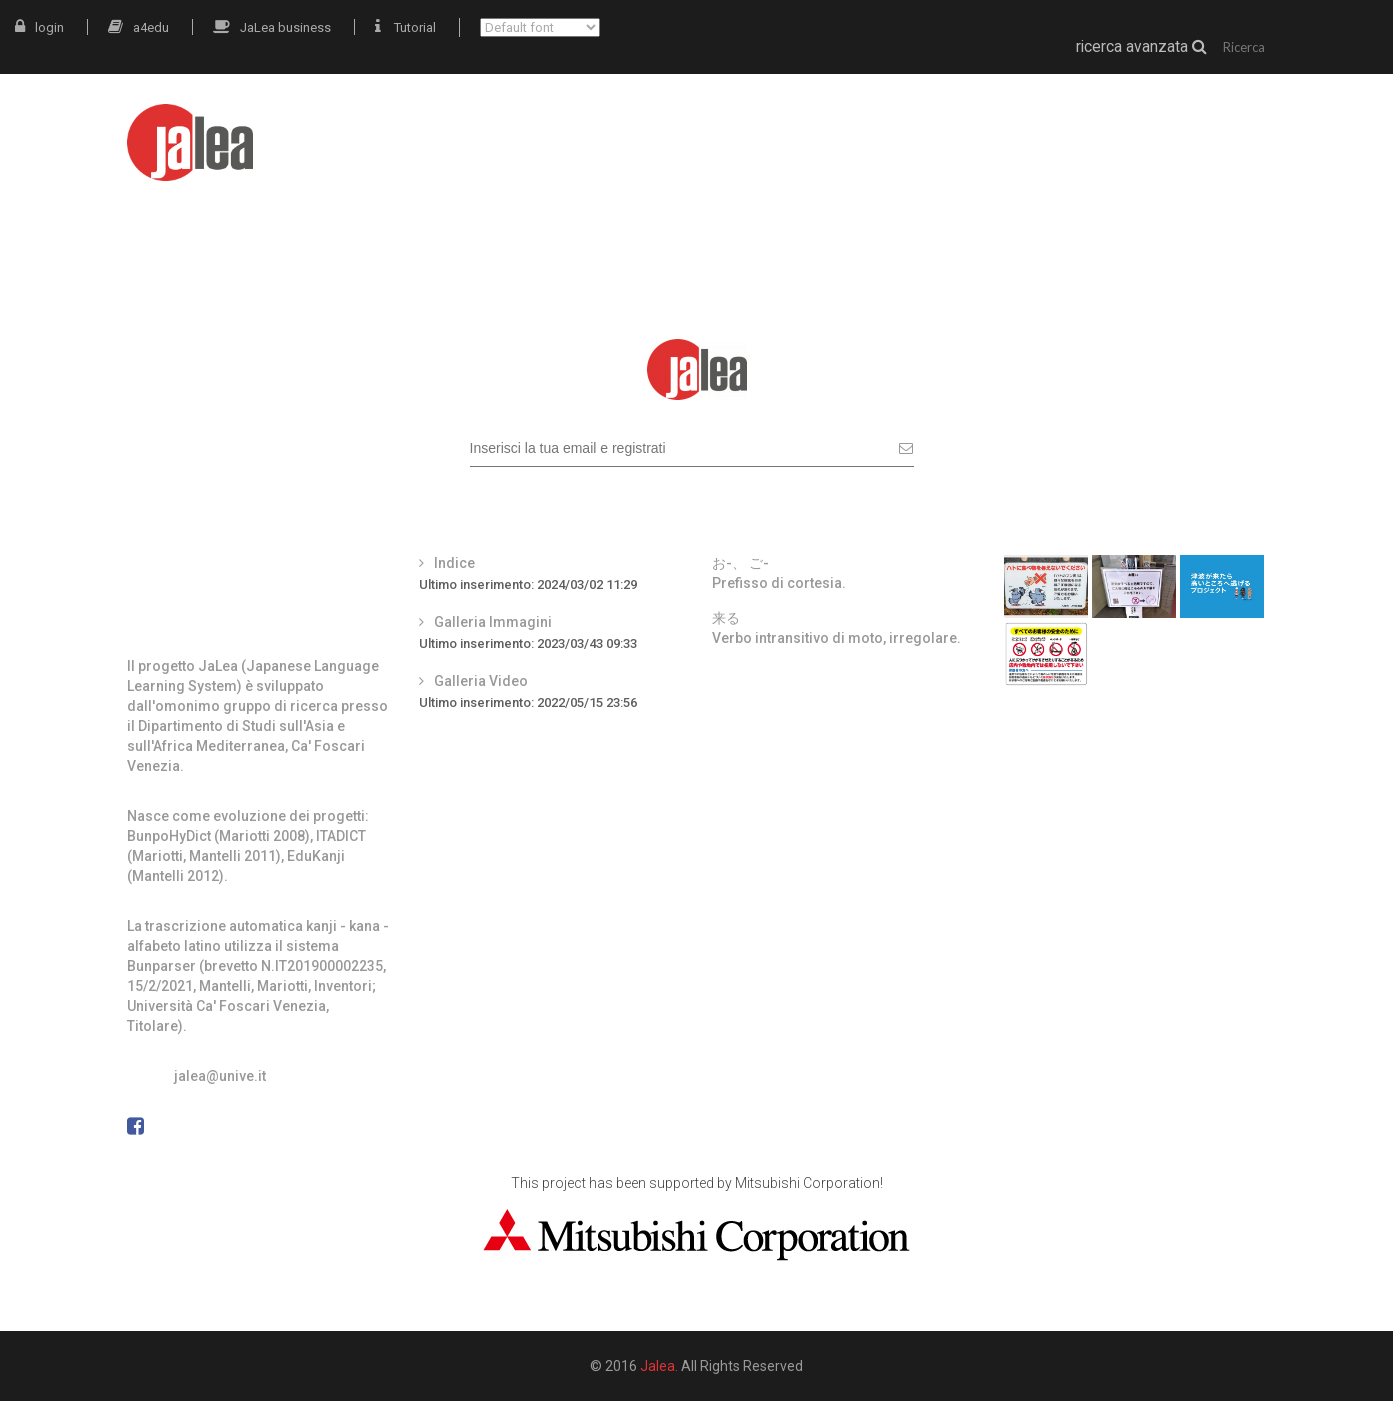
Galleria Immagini (493, 622)
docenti (1233, 127)
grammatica (1115, 127)
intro (740, 127)
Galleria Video (481, 681)
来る (726, 618)
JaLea (820, 127)
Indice (454, 563)
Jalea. (659, 1366)
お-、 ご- (740, 563)
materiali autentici (955, 127)
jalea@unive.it (220, 1076)
